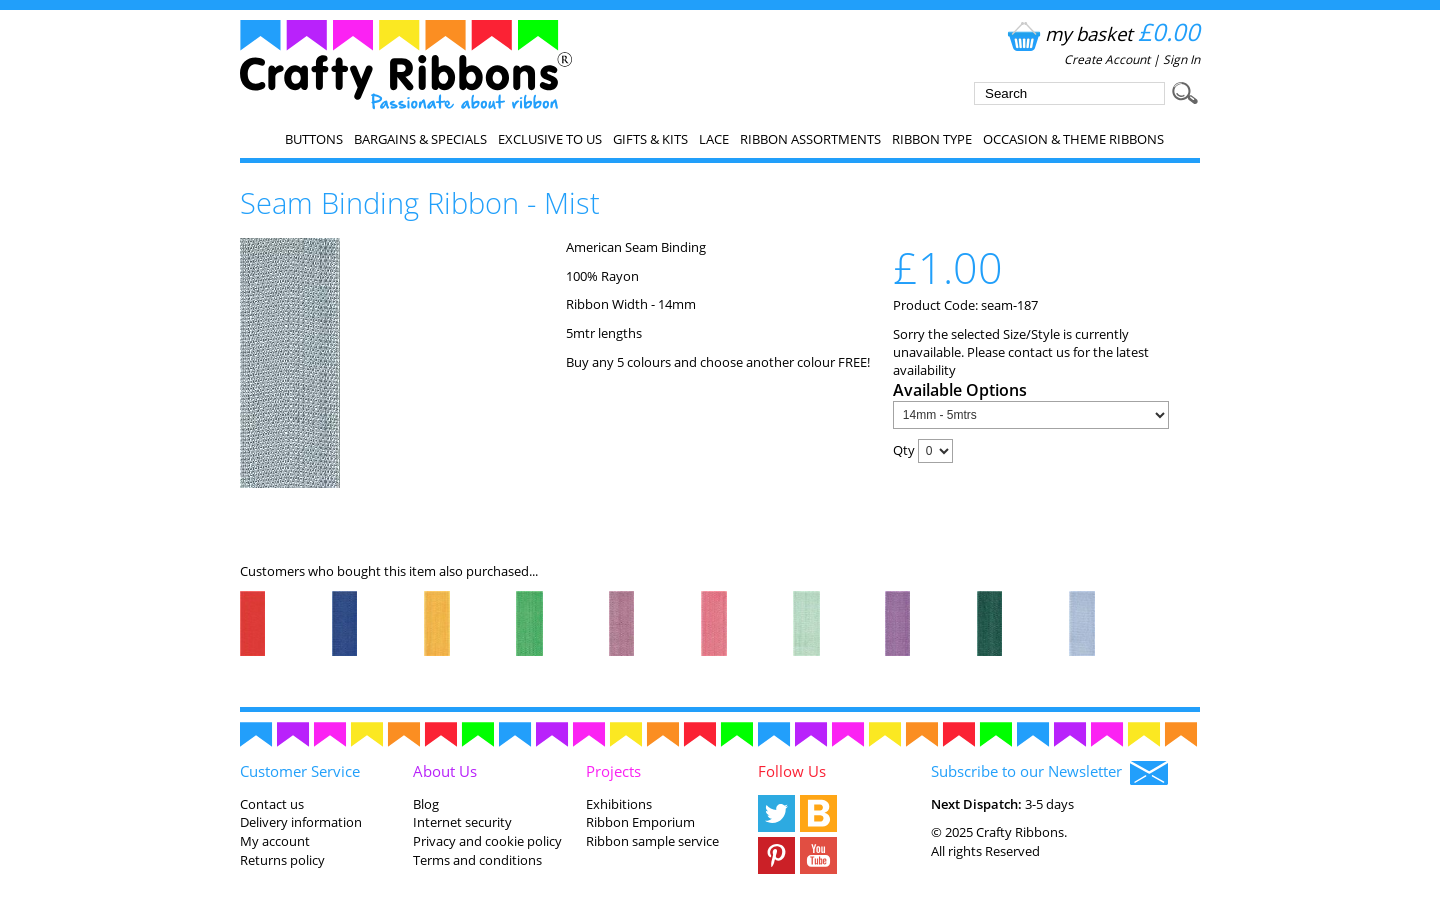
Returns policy (282, 860)
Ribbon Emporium (640, 822)
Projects (613, 771)
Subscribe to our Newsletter (1049, 773)
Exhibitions (619, 804)
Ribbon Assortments (810, 139)
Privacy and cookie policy (487, 841)
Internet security (462, 822)
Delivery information (301, 822)
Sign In (1181, 59)
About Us (445, 771)
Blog (426, 804)
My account (275, 841)
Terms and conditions (477, 860)
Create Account (1107, 59)
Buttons (314, 139)
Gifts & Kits (650, 139)
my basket (1101, 33)
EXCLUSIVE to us (550, 139)
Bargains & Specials (420, 139)
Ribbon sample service (652, 841)
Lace (714, 139)
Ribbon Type (932, 139)
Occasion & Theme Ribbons (1073, 139)
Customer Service (300, 771)
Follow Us (792, 771)
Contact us (272, 804)
